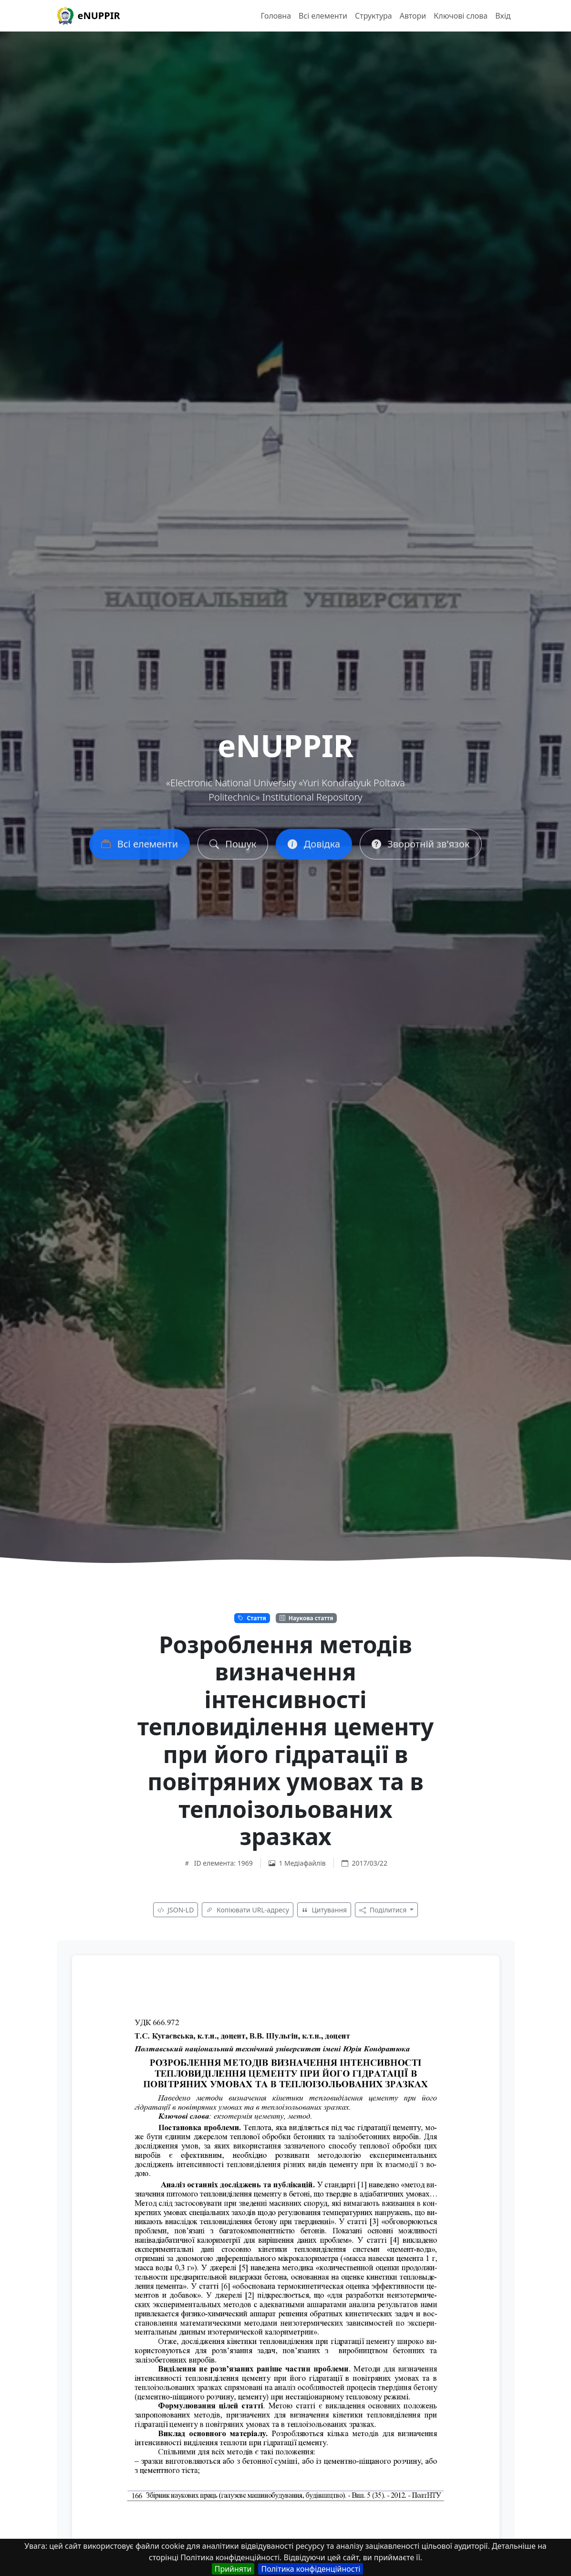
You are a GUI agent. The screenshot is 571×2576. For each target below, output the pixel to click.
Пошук (232, 848)
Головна (275, 16)
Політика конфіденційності (310, 2569)
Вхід (502, 16)
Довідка (314, 848)
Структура (373, 16)
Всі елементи (323, 16)
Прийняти (233, 2569)
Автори (413, 16)
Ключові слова (461, 16)
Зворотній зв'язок (420, 848)
